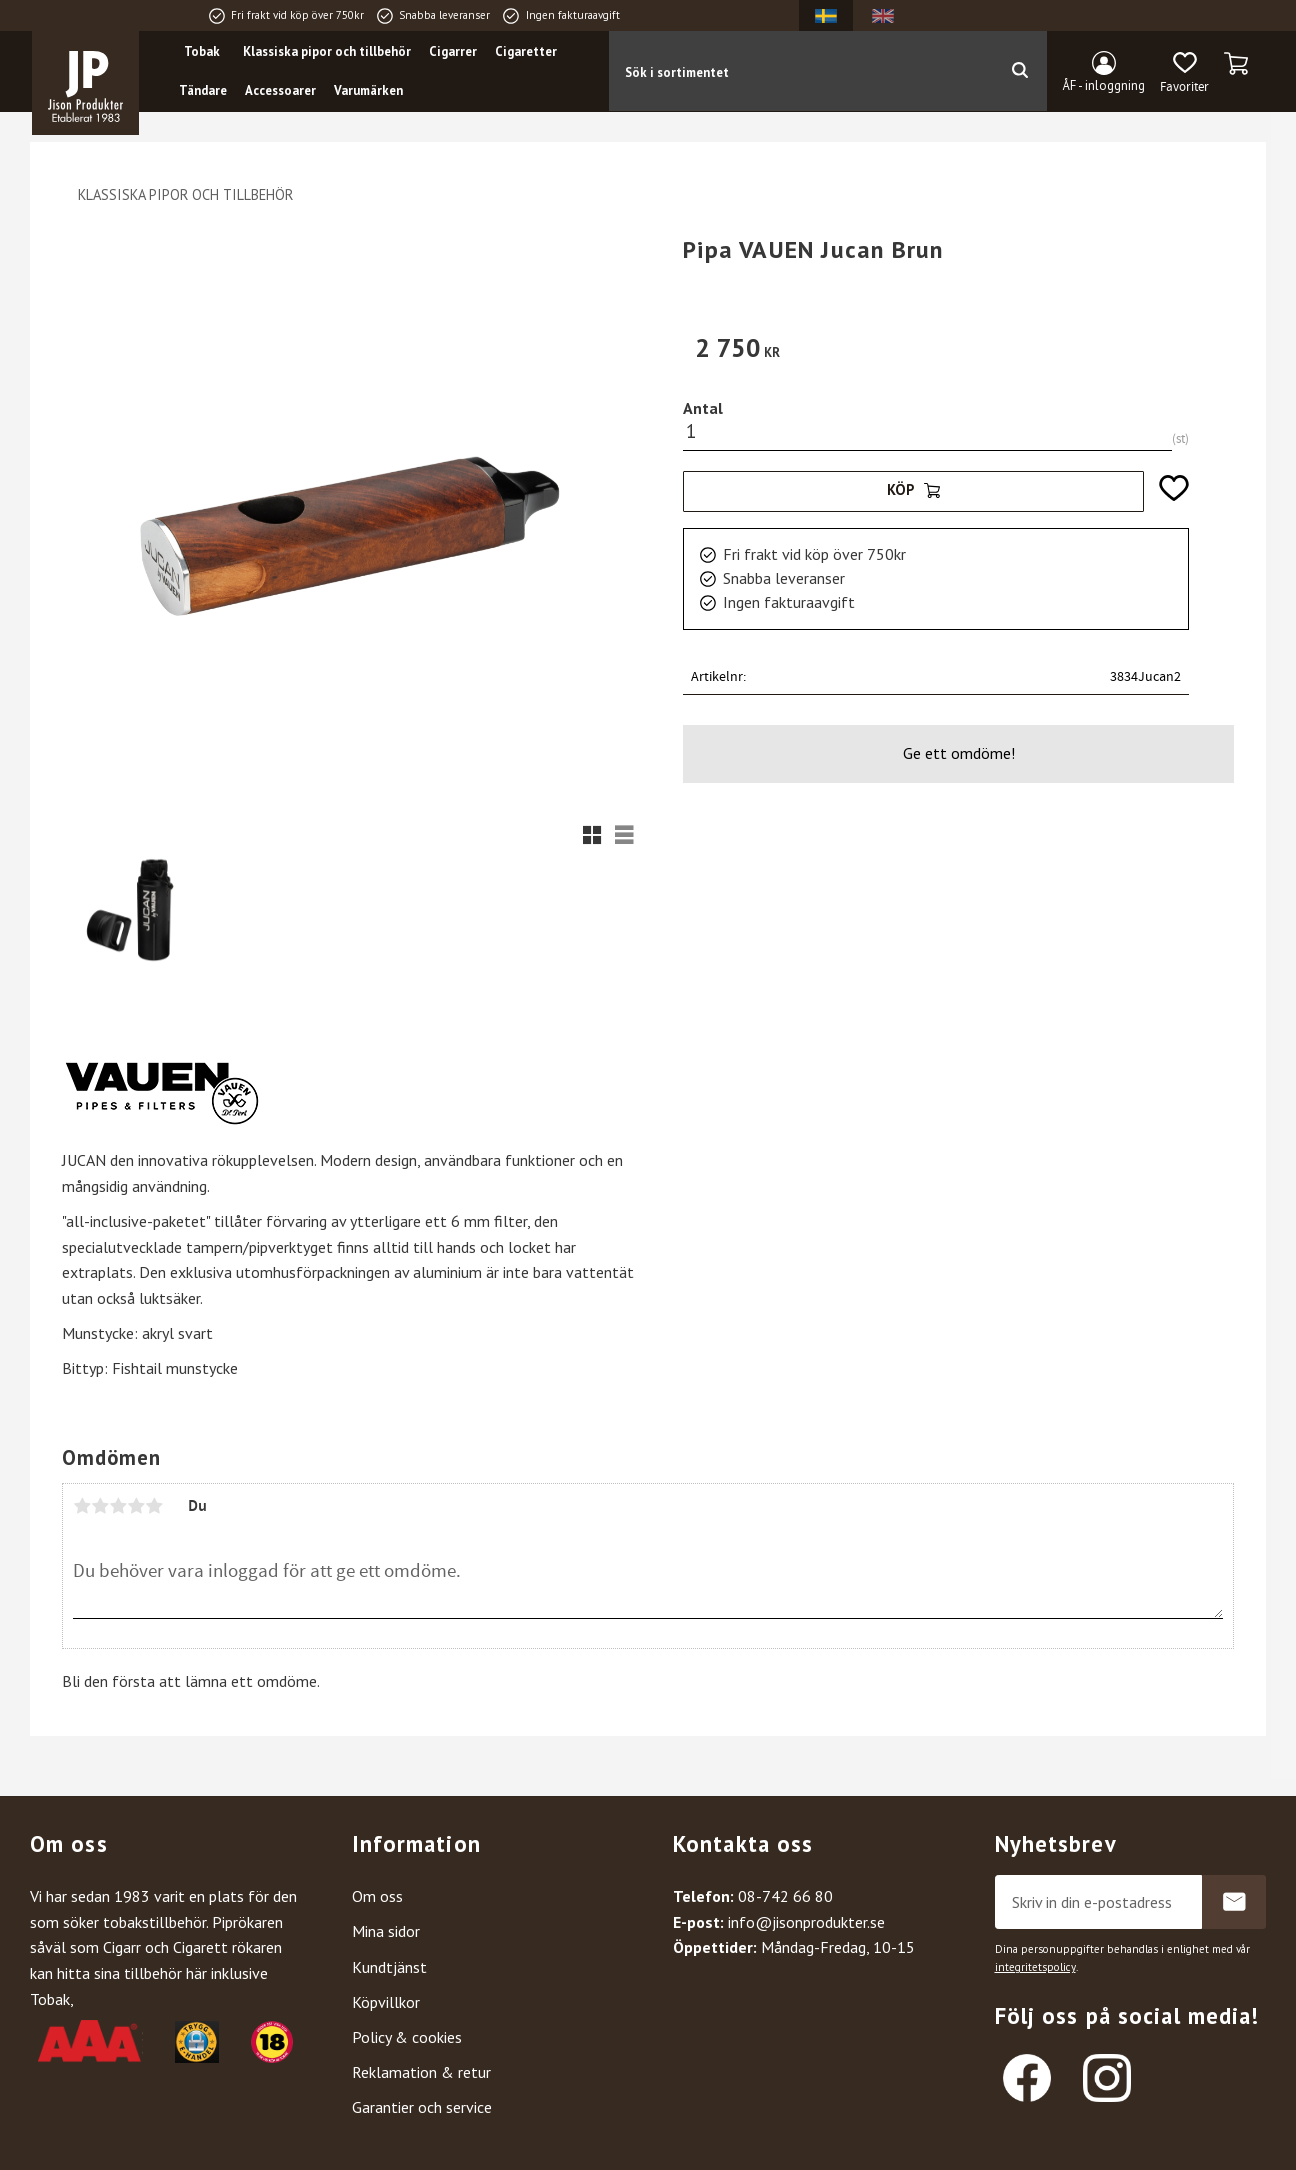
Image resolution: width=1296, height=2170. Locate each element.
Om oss (377, 1896)
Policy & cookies (407, 2037)
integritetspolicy (1035, 1967)
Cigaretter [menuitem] (527, 51)
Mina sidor (386, 1931)
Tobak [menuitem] (203, 51)
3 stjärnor (118, 1506)
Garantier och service (422, 2107)
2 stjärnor (100, 1506)
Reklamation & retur (421, 2072)
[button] (1184, 73)
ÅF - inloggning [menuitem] (1104, 85)
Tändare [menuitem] (204, 91)
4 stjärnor (136, 1506)
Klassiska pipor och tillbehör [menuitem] (328, 51)
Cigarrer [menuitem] (454, 51)
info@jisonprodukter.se (806, 1922)
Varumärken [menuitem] (369, 91)
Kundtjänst (389, 1967)
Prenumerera (1234, 1902)
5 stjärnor (154, 1506)
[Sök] (1019, 71)
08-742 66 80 (785, 1896)
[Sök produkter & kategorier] (800, 71)
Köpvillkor (386, 2002)
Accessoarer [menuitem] (281, 91)
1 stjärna (82, 1506)
